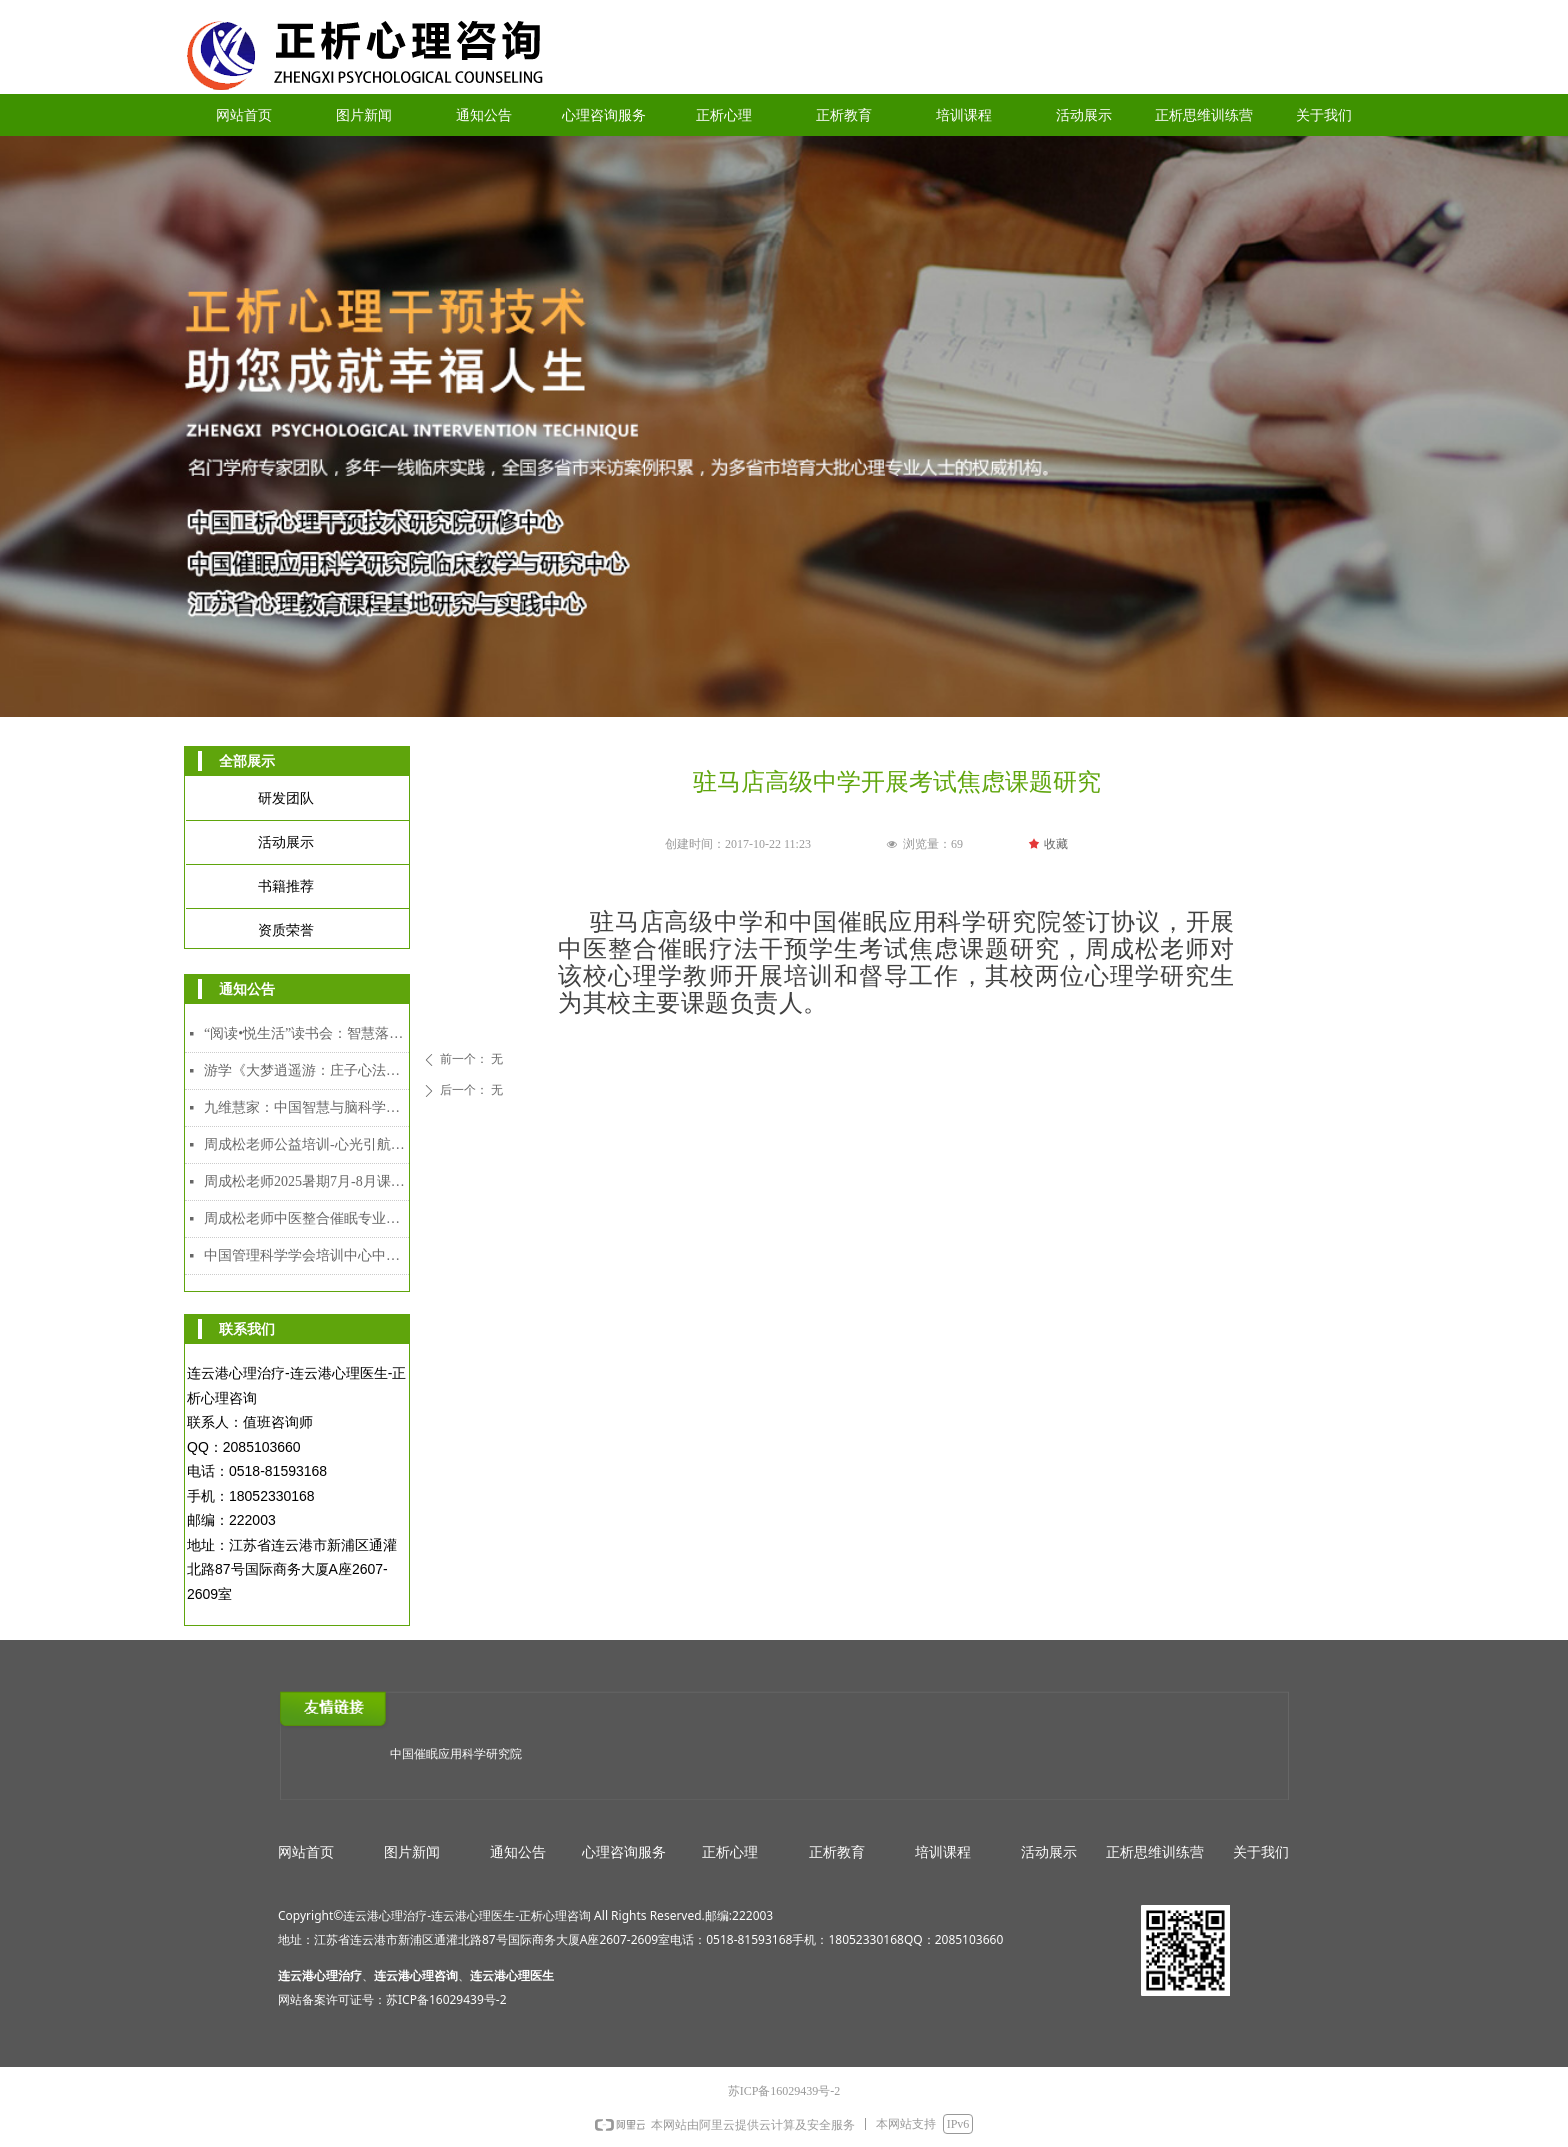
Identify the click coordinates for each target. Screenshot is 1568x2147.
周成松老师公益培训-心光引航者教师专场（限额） (306, 1144)
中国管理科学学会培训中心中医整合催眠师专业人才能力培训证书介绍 (306, 1255)
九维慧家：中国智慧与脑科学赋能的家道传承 (306, 1107)
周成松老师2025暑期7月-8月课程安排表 (306, 1181)
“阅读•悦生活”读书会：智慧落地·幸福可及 (306, 1033)
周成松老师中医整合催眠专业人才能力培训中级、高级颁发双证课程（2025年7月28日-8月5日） (306, 1218)
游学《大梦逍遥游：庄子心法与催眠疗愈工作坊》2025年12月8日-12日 (306, 1070)
